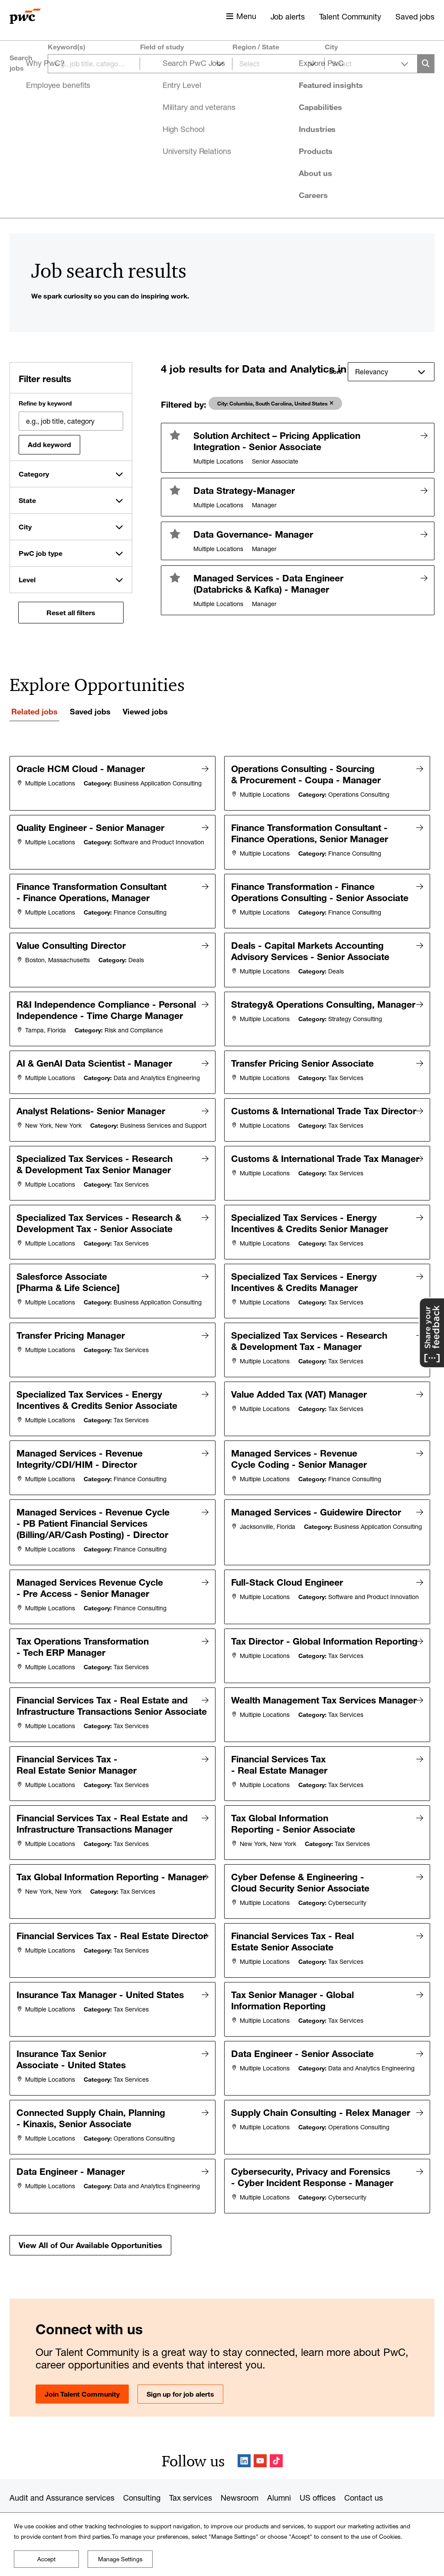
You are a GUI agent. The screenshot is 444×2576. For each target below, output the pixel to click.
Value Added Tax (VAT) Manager (301, 1413)
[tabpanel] (222, 1494)
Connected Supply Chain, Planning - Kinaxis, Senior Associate (93, 2101)
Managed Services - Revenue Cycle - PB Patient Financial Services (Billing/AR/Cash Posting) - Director (95, 1534)
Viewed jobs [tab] (145, 711)
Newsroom (239, 2474)
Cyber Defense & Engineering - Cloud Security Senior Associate (302, 1880)
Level (27, 579)
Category (34, 474)
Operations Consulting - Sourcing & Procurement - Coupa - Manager (308, 774)
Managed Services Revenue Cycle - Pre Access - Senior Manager (92, 1594)
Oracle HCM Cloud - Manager (83, 768)
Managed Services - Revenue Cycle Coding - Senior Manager (301, 1474)
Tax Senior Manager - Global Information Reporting (294, 1990)
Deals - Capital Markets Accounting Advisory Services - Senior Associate (312, 953)
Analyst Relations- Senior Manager (93, 1125)
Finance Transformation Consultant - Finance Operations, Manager (94, 887)
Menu (246, 16)
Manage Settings (120, 2559)
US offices (318, 2474)
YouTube (260, 2437)
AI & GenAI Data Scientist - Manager (96, 1068)
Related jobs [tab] (34, 711)
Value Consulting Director (73, 948)
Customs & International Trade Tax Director (284, 1130)
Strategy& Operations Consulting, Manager (279, 1008)
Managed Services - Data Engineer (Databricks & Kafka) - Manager (268, 583)
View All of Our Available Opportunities (90, 2221)
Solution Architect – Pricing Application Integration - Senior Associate (276, 441)
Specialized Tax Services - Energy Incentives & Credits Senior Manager (311, 1242)
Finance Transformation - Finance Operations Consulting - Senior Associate (297, 893)
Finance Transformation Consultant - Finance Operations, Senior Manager (311, 831)
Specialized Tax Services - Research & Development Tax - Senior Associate (101, 1242)
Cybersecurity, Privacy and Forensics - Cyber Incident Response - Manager (314, 2156)
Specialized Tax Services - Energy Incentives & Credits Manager (306, 1296)
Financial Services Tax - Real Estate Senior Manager (79, 1771)
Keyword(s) (66, 46)
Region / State (255, 46)
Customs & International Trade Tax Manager (284, 1187)
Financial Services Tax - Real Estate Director (66, 1935)
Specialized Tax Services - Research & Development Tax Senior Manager (97, 1187)
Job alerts (288, 16)
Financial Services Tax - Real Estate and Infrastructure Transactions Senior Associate (83, 1711)
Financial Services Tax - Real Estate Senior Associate (294, 1935)
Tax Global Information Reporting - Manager (67, 1880)
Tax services (190, 2474)
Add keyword (49, 444)
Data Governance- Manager (253, 534)
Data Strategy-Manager (244, 490)
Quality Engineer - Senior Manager (92, 825)
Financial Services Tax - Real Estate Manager (281, 1771)
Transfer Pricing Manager (73, 1359)
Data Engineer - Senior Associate (304, 2038)
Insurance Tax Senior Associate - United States (73, 2044)
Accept (46, 2559)
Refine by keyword (45, 403)
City (331, 46)
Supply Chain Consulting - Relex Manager (286, 2101)
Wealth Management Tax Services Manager (280, 1705)
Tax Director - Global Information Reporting (280, 1651)
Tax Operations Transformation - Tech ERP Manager (85, 1651)
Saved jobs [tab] (90, 711)
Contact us (363, 2474)
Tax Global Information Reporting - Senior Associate (295, 1826)
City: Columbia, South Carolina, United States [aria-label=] (272, 403)
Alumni (279, 2474)
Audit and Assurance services (62, 2474)
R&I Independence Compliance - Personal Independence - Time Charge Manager (85, 1014)
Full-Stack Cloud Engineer (289, 1588)
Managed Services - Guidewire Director (318, 1522)
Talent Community (350, 16)
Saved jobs (414, 16)
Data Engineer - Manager (73, 2150)
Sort (335, 372)
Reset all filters (70, 612)
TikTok (276, 2437)
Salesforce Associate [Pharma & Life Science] (70, 1296)
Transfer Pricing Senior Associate (304, 1068)
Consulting (141, 2474)
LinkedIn (244, 2437)
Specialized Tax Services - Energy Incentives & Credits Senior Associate (99, 1419)
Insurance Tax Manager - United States (102, 1984)
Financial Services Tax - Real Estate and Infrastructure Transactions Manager (104, 1826)
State (27, 500)
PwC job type (40, 553)
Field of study (162, 46)
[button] (175, 435)
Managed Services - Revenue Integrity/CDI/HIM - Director (82, 1474)
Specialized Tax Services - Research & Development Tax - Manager (311, 1364)
